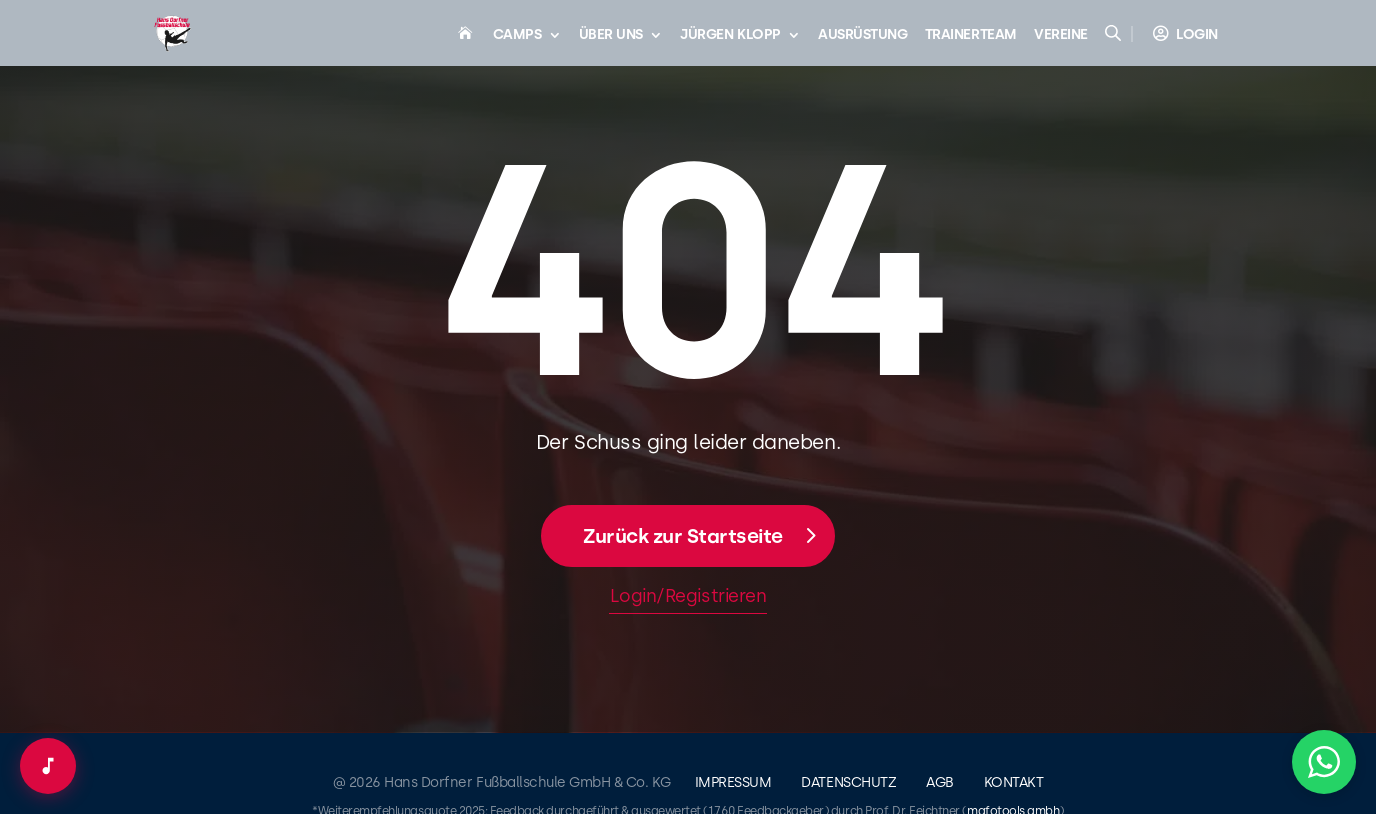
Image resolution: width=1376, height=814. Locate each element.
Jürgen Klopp (730, 35)
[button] (1324, 762)
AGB (940, 782)
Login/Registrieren (688, 596)
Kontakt (1014, 782)
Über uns (611, 35)
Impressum (733, 782)
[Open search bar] (1115, 33)
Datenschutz (848, 782)
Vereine (1061, 35)
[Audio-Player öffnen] (48, 766)
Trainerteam (971, 35)
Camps (517, 35)
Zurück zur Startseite (683, 536)
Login (1197, 34)
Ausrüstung (862, 35)
